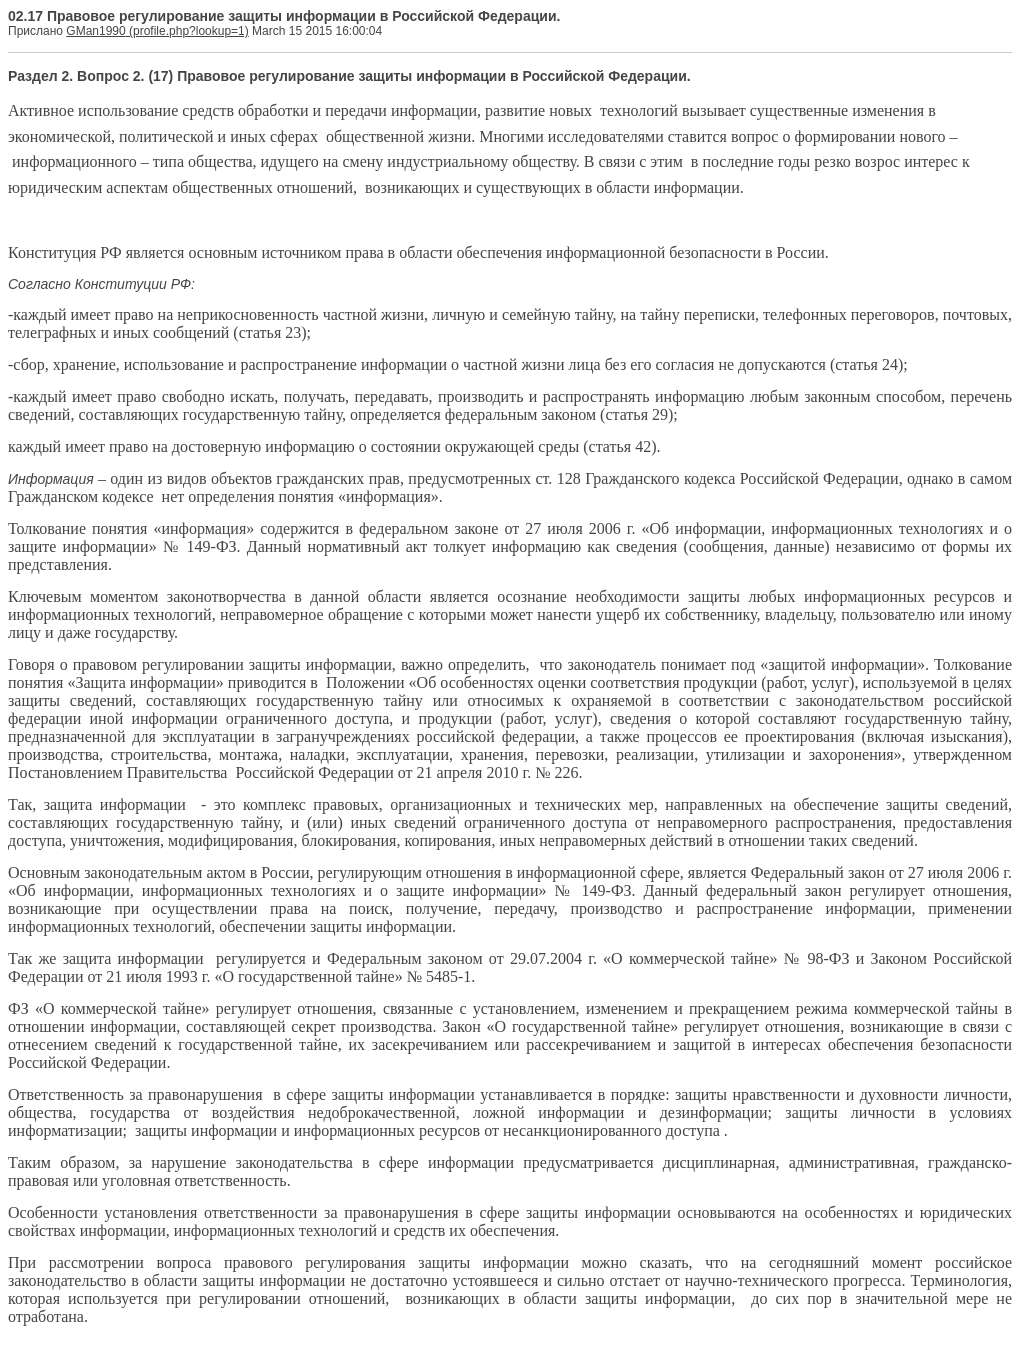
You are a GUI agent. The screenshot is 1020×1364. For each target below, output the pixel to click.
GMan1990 (95, 31)
